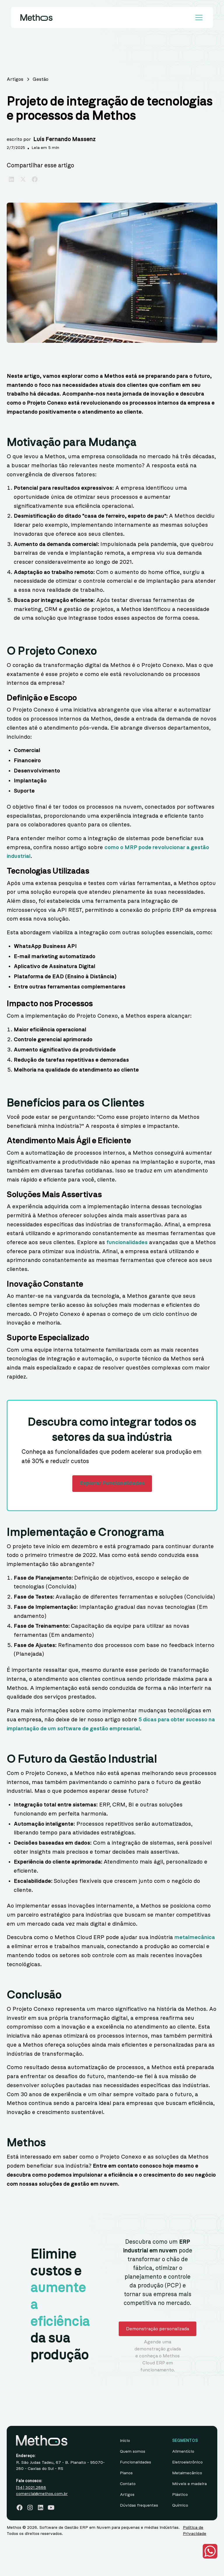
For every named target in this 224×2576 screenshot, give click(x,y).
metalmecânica (194, 1937)
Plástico (180, 2495)
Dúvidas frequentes (139, 2505)
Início (125, 2441)
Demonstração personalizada (157, 2328)
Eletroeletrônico (187, 2462)
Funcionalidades (135, 2462)
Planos (126, 2473)
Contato (128, 2484)
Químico (180, 2505)
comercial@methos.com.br (42, 2494)
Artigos (127, 2495)
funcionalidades (127, 1242)
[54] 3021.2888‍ (31, 2488)
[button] (198, 17)
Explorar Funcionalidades (112, 1483)
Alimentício (183, 2451)
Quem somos (132, 2451)
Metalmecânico (187, 2473)
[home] (36, 17)
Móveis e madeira (189, 2484)
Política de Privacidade (194, 2531)
